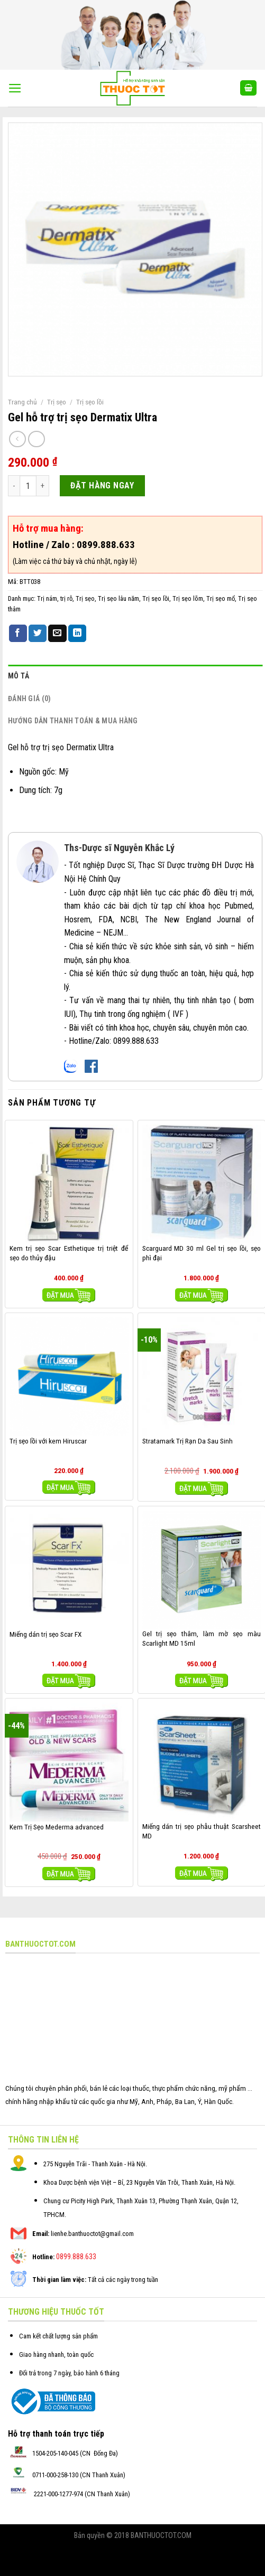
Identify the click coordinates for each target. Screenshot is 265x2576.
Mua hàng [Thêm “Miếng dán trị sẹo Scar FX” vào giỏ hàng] (69, 1680)
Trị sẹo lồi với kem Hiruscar (48, 1441)
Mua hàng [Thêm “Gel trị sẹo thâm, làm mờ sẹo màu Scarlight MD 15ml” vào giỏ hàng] (201, 1680)
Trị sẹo (56, 402)
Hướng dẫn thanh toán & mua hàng (73, 720)
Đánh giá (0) (29, 698)
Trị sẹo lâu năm (118, 598)
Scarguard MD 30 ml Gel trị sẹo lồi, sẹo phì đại (201, 1253)
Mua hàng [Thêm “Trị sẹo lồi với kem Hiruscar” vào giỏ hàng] (69, 1487)
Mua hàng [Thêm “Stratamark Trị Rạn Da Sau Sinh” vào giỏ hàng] (201, 1488)
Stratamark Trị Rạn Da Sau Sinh (187, 1441)
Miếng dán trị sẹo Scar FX (46, 1634)
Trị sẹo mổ (220, 598)
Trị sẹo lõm (187, 598)
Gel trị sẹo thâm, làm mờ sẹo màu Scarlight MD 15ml (201, 1638)
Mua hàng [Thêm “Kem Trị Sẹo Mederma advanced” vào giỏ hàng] (69, 1874)
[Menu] (15, 88)
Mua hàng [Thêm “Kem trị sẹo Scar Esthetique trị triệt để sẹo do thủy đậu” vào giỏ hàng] (69, 1295)
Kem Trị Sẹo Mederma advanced (57, 1827)
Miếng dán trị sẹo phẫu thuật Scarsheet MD (201, 1831)
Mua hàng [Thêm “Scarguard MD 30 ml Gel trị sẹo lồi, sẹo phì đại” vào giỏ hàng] (201, 1295)
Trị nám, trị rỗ (54, 598)
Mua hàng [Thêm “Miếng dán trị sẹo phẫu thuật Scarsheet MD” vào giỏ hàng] (201, 1873)
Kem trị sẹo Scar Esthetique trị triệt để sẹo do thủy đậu (69, 1253)
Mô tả (18, 676)
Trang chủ (22, 402)
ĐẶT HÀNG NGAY (102, 485)
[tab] (135, 676)
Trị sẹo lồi (90, 402)
